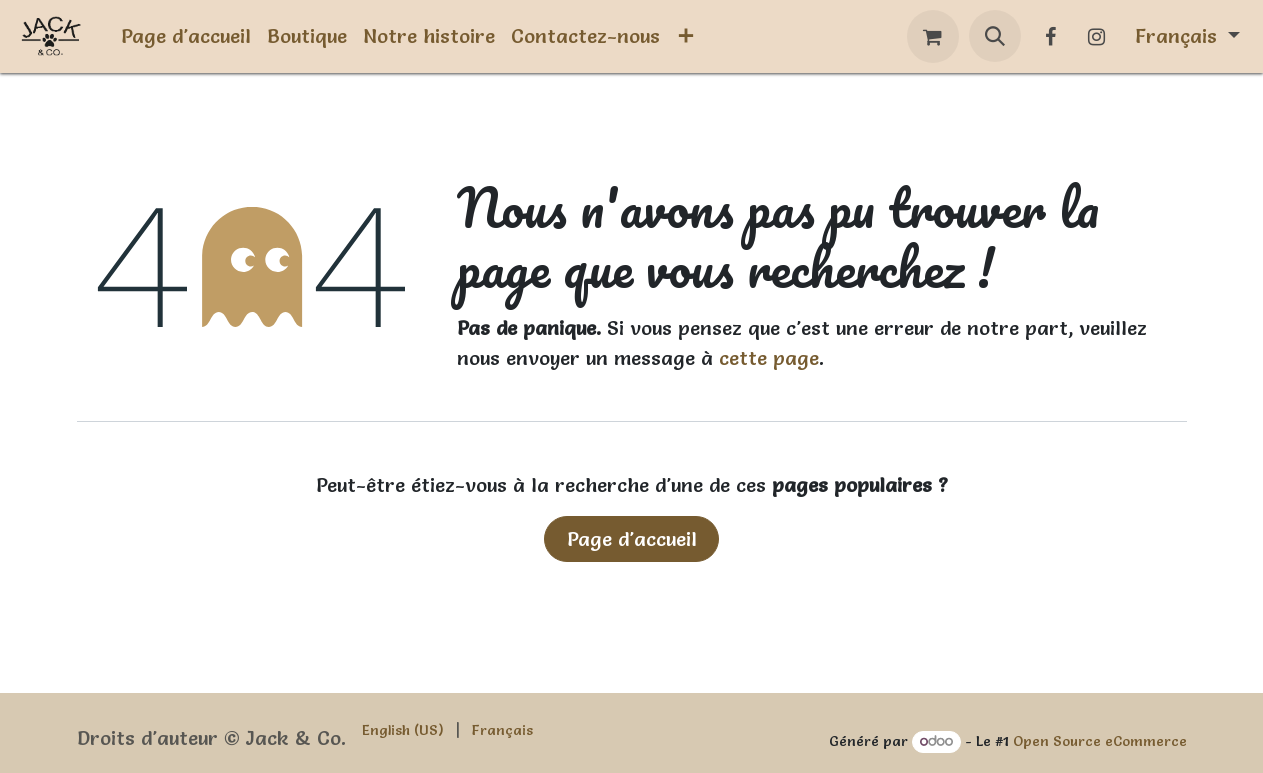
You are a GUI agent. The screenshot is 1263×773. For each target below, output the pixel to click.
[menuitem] (186, 36)
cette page (769, 358)
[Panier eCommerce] (933, 36)
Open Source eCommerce (1100, 741)
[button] (995, 36)
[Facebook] (1051, 37)
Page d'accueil (632, 539)
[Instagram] (1097, 37)
